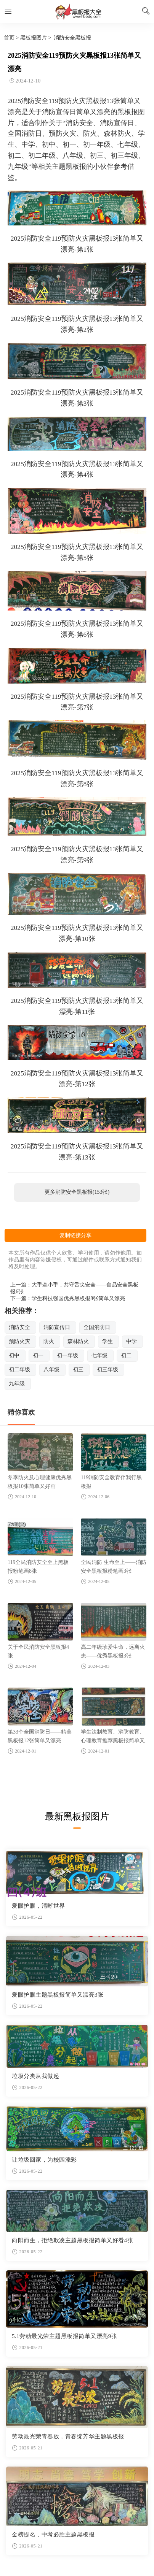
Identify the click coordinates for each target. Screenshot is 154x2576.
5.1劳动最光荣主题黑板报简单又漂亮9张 (64, 2336)
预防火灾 (19, 1341)
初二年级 (19, 1369)
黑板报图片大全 (77, 11)
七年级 (99, 1355)
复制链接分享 (75, 1235)
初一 (38, 1355)
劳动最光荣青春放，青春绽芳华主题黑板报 (68, 2436)
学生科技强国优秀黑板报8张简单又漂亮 (78, 1298)
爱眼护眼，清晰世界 (38, 1906)
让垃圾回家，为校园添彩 (44, 2160)
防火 (48, 1341)
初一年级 (67, 1355)
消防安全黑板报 (72, 38)
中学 (131, 1341)
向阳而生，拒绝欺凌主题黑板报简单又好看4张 (72, 2240)
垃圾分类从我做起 (35, 2076)
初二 (126, 1355)
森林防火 (78, 1341)
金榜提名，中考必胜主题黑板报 (53, 2535)
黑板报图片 (33, 38)
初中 (14, 1355)
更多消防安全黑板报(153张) (77, 1192)
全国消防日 (96, 1327)
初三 (78, 1369)
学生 (107, 1341)
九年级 (17, 1383)
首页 (9, 38)
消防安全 (19, 1327)
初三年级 (107, 1369)
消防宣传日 (56, 1327)
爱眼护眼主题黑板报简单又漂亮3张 (58, 1995)
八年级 (51, 1369)
